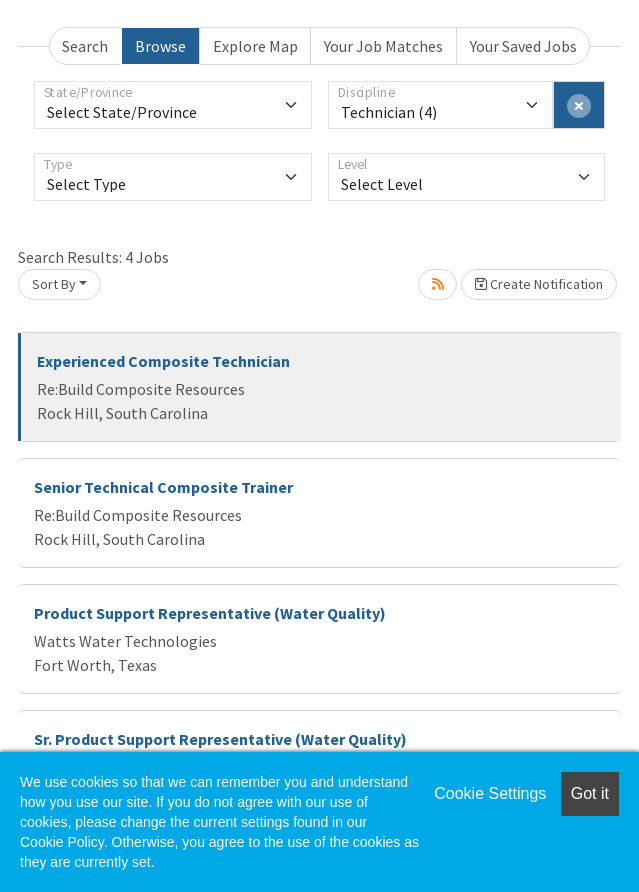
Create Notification (539, 284)
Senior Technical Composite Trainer (163, 487)
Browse (160, 46)
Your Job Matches (383, 46)
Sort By (54, 284)
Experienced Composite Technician (163, 361)
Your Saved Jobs (523, 46)
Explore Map (255, 46)
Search (85, 46)
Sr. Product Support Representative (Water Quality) (220, 739)
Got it (590, 793)
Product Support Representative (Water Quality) (210, 613)
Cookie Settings (490, 793)
